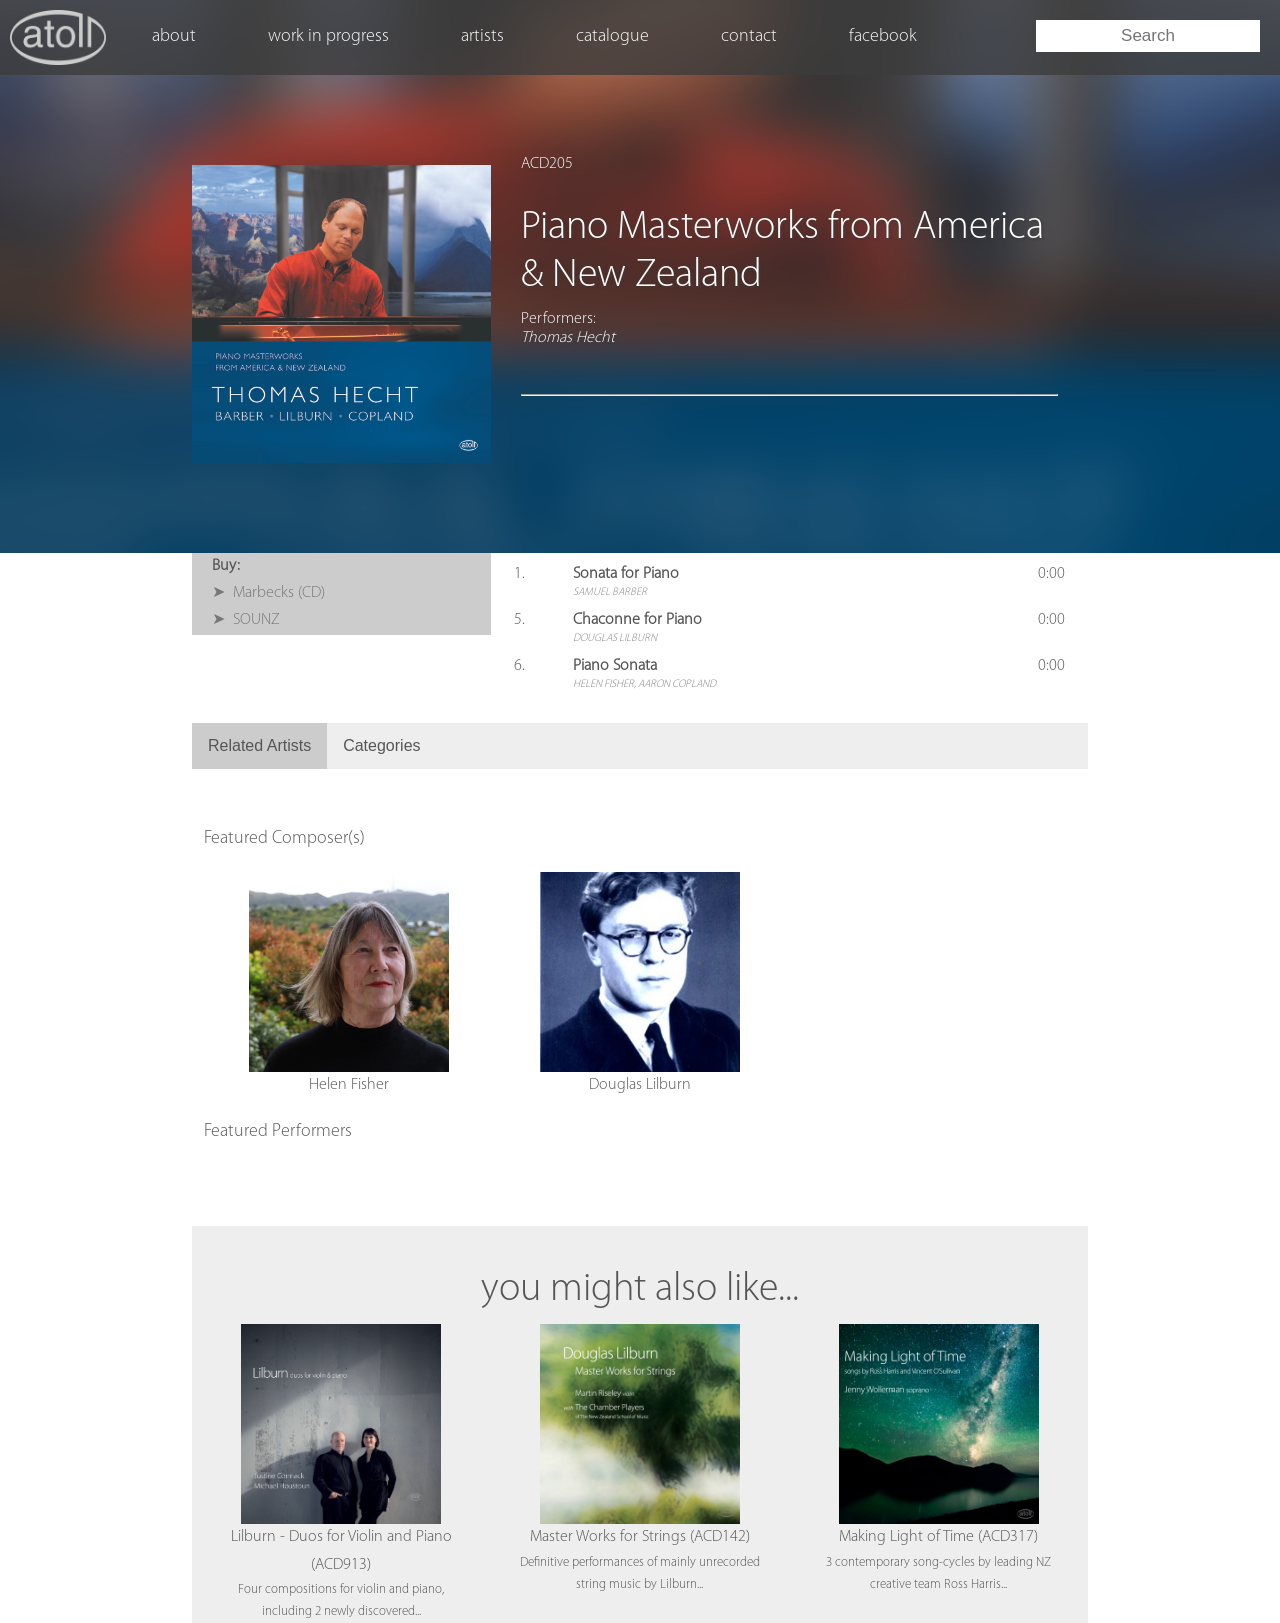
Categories (381, 745)
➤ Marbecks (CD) (268, 593)
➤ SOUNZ (246, 620)
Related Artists (259, 745)
